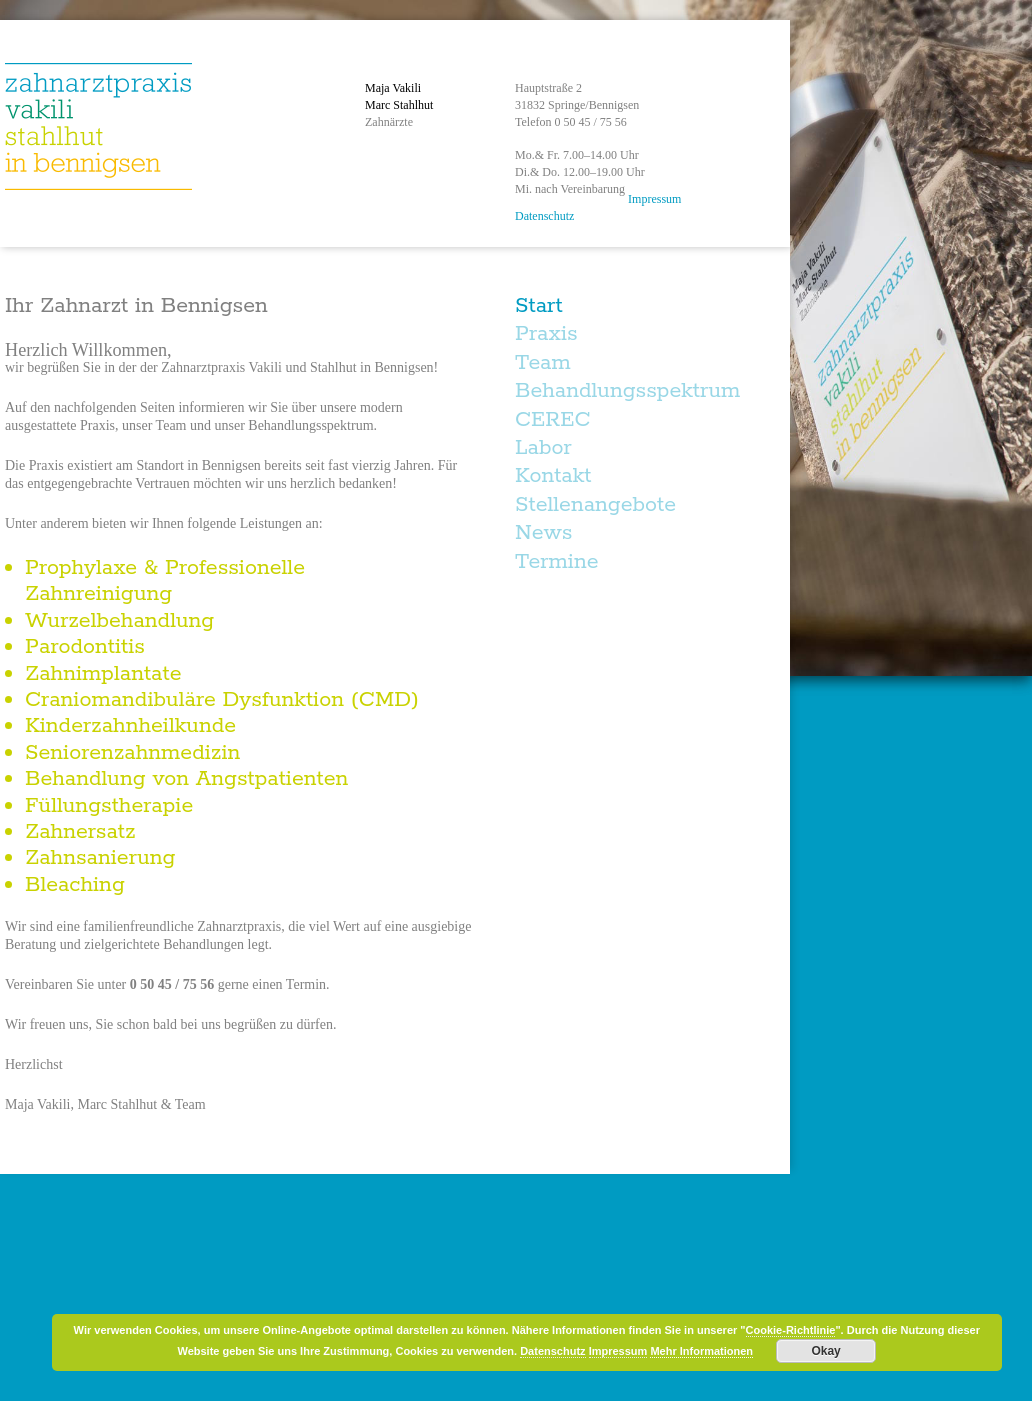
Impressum (654, 199)
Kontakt (553, 476)
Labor (543, 448)
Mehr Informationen (701, 1351)
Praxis (546, 334)
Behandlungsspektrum (627, 391)
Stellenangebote (595, 505)
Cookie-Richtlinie (791, 1330)
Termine (556, 562)
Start (539, 306)
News (543, 533)
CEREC (553, 420)
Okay (825, 1351)
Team (543, 363)
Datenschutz (544, 216)
